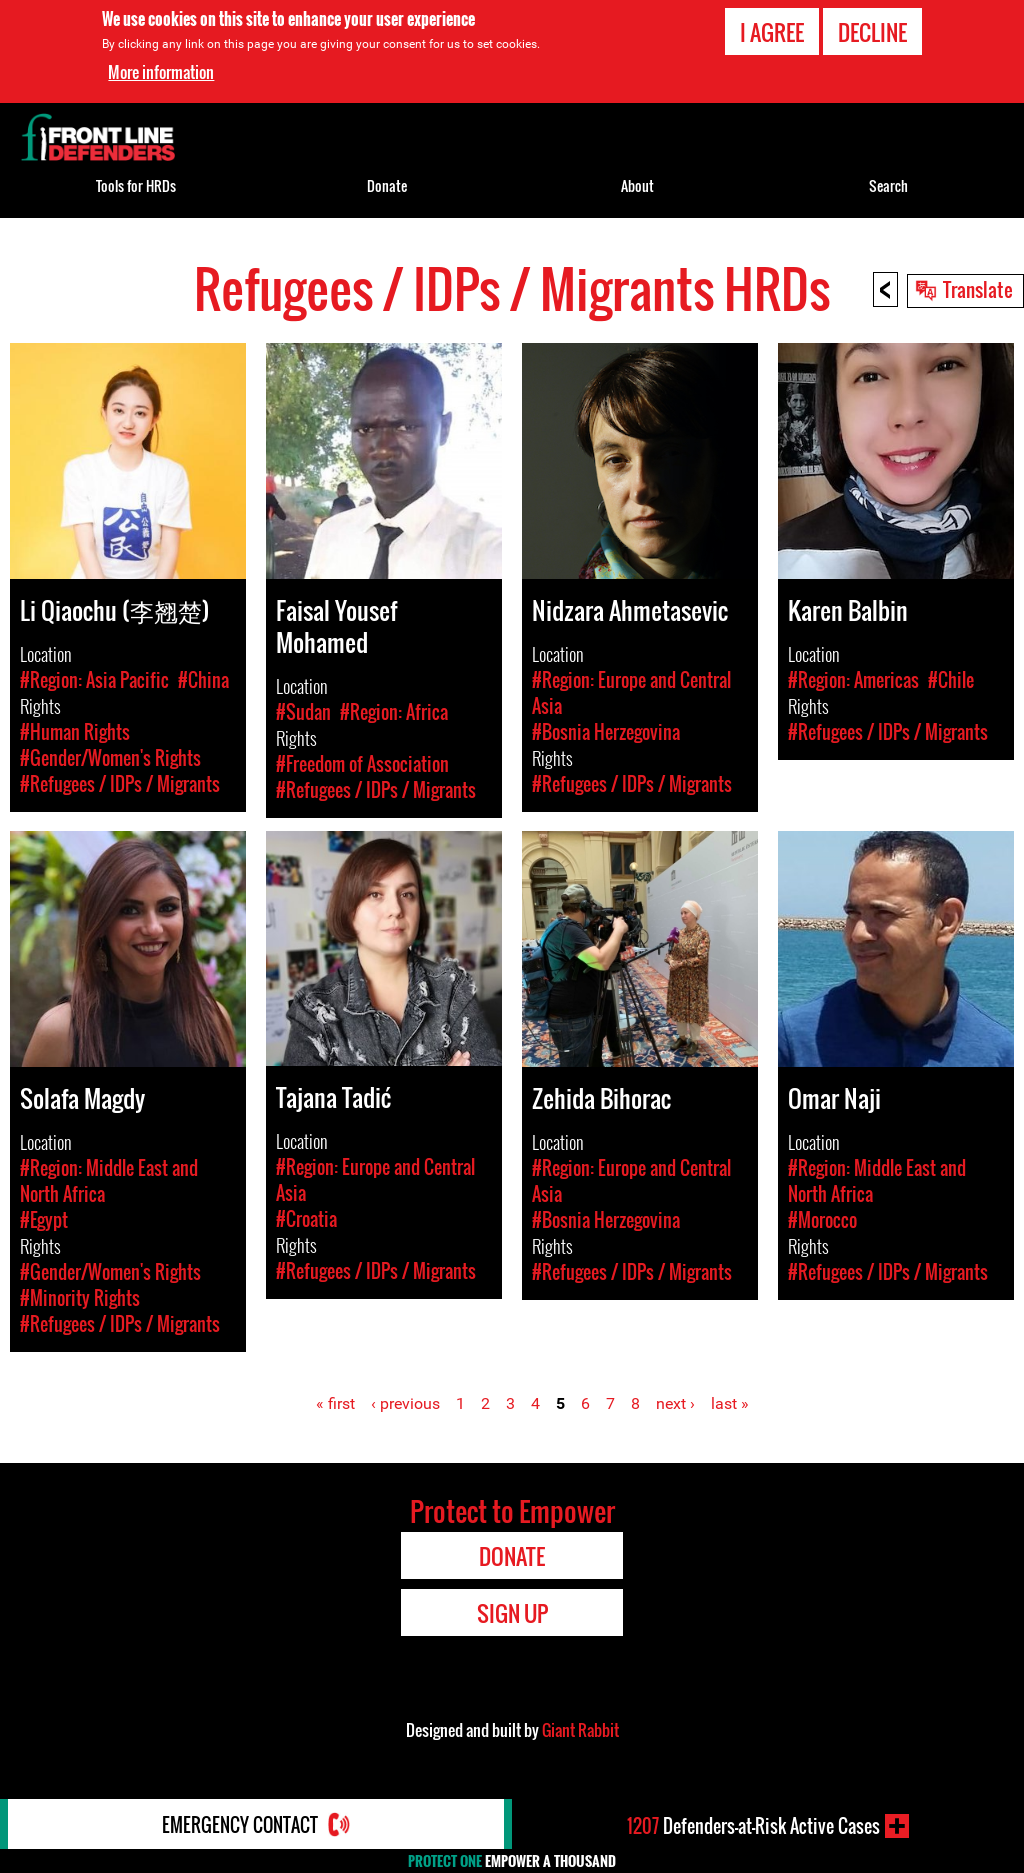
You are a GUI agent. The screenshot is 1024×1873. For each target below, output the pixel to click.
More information (161, 72)
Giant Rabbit (580, 1730)
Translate (978, 289)
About (637, 185)
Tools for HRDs (136, 185)
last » (730, 1403)
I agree (772, 32)
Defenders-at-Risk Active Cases (753, 1826)
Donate (387, 185)
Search (888, 185)
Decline (872, 32)
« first (335, 1403)
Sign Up (512, 1613)
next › (675, 1403)
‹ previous (405, 1403)
